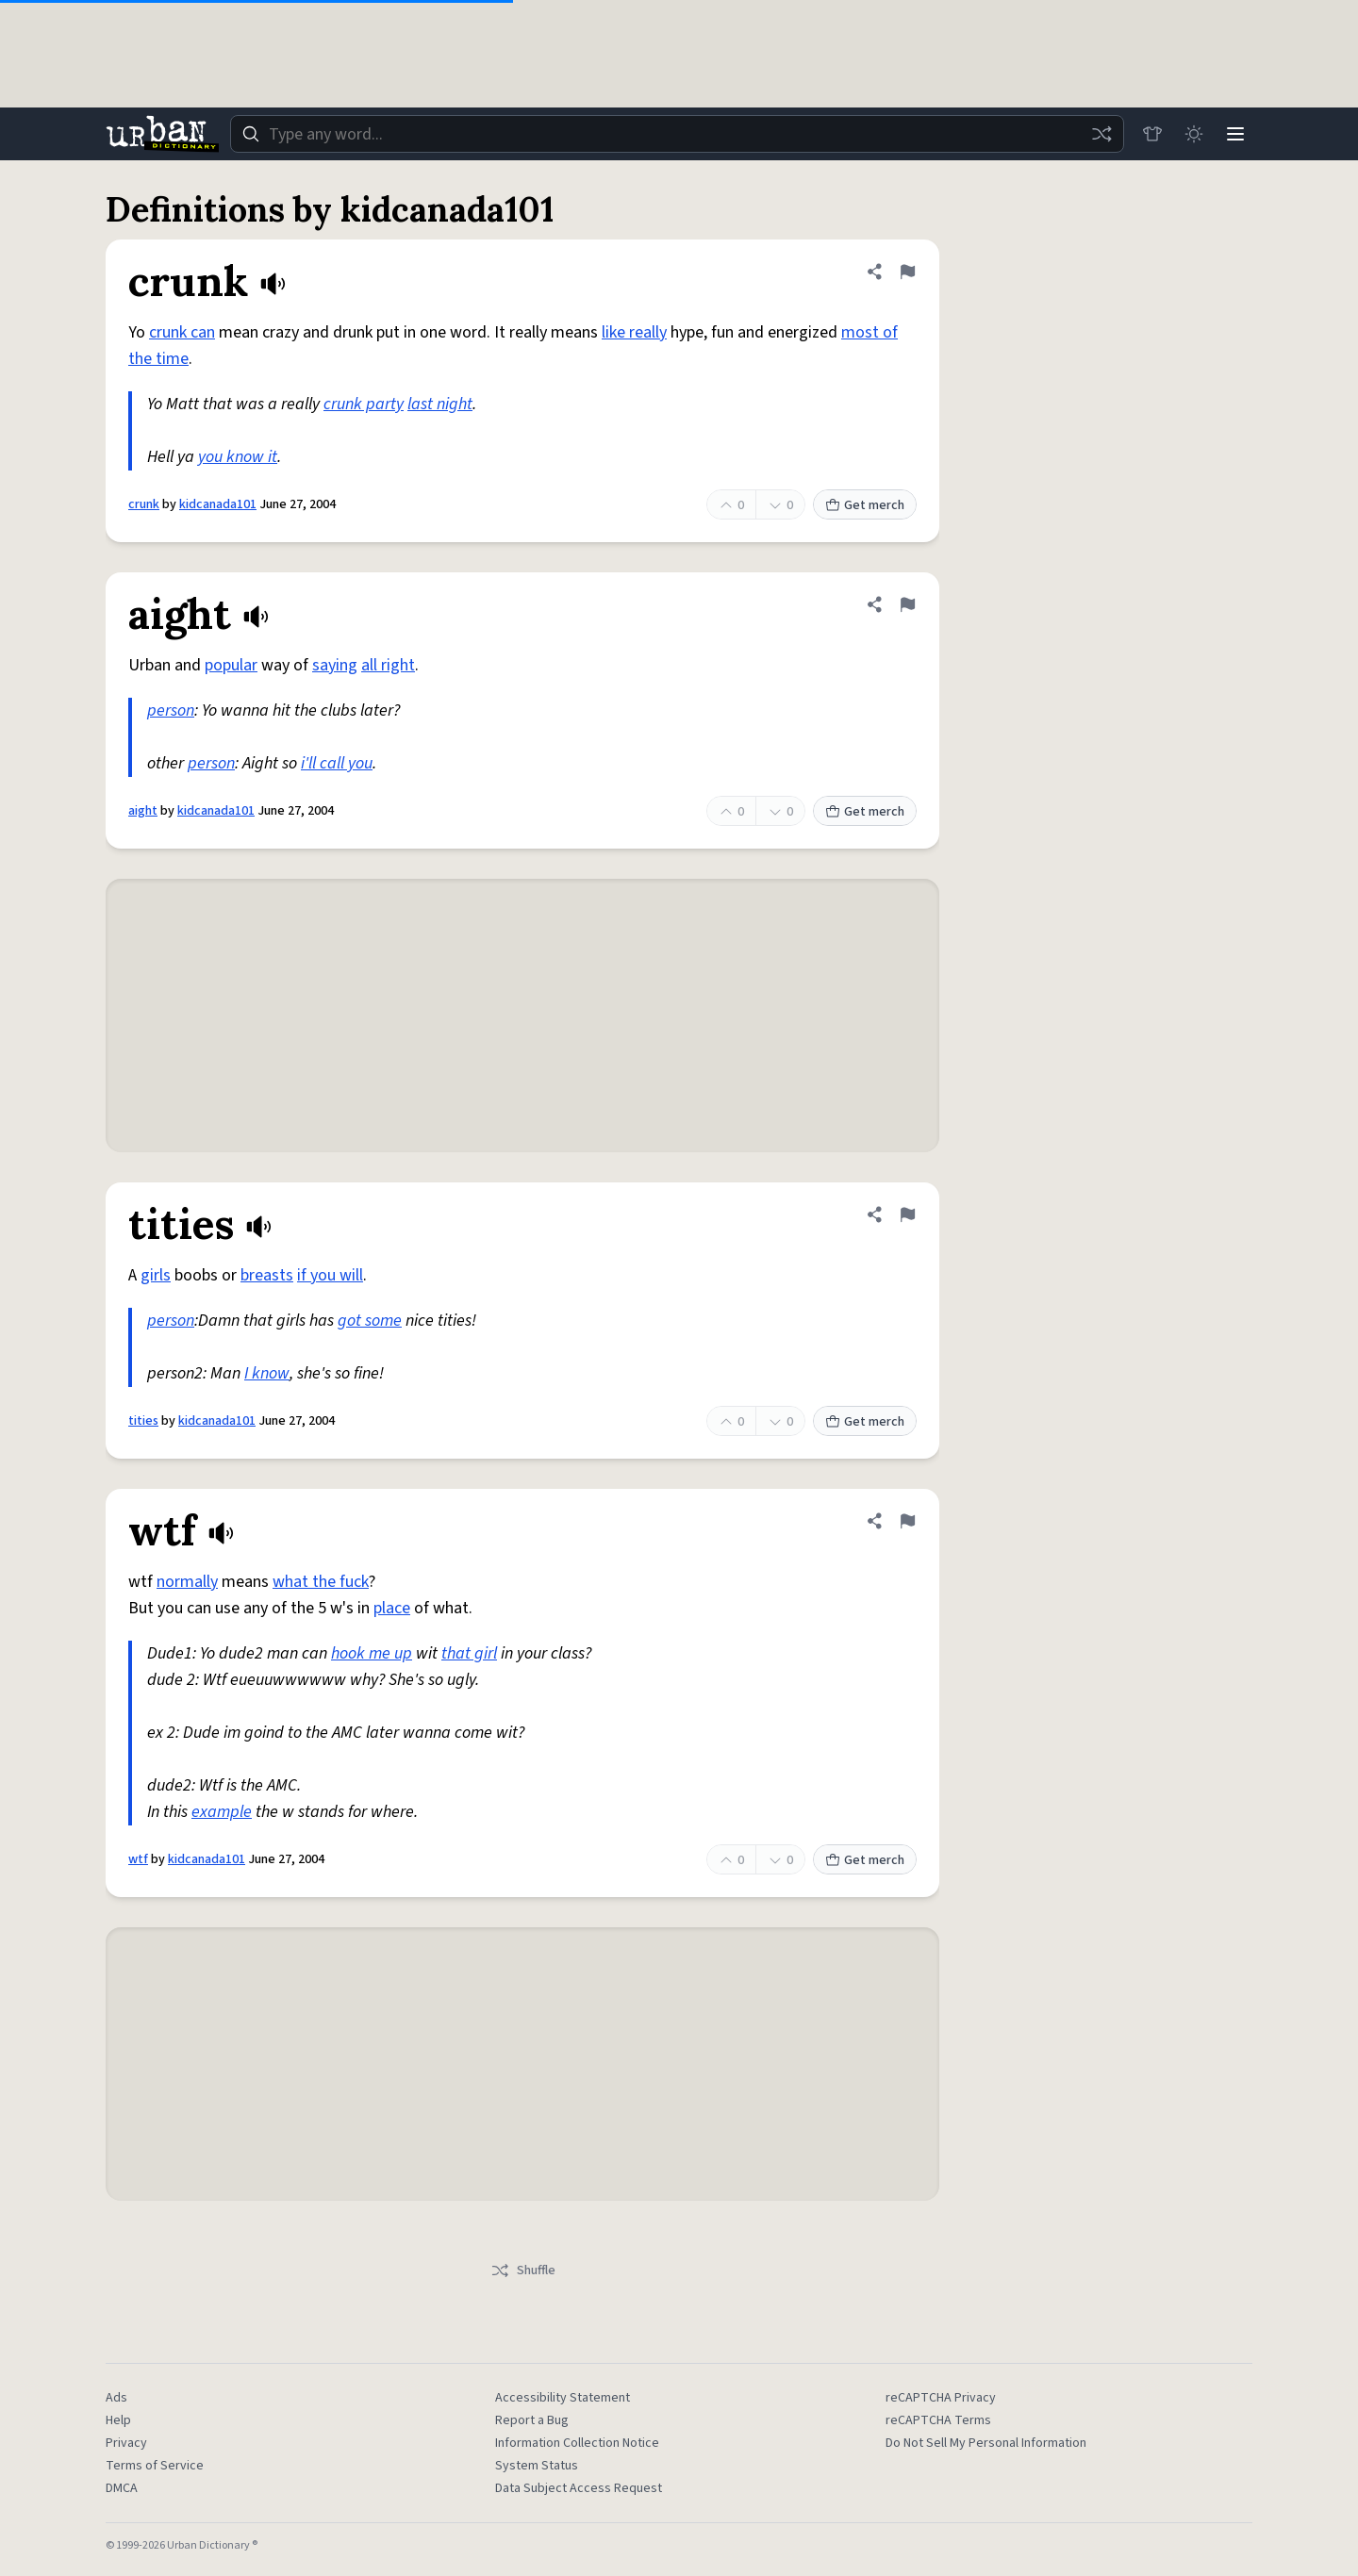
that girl (469, 1653)
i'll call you (337, 763)
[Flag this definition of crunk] (907, 271)
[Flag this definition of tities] (907, 1214)
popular (231, 665)
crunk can (182, 332)
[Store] (1152, 134)
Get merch (864, 505)
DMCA (122, 2488)
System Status (536, 2465)
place (391, 1608)
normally (187, 1581)
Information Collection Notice (577, 2443)
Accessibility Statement (562, 2397)
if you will (330, 1275)
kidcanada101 (218, 504)
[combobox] (677, 134)
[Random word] (1101, 134)
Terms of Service (155, 2465)
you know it (237, 457)
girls (156, 1275)
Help (118, 2420)
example (221, 1812)
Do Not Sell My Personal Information (986, 2443)
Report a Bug (532, 2420)
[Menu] (1235, 134)
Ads (116, 2397)
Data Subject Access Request (578, 2488)
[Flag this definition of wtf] (907, 1521)
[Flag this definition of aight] (907, 604)
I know (267, 1373)
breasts (266, 1275)
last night (439, 404)
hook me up (371, 1653)
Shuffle (522, 2270)
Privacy (126, 2443)
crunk (143, 504)
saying (334, 665)
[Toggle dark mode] (1194, 134)
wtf (138, 1859)
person (170, 710)
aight (142, 810)
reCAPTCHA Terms (938, 2420)
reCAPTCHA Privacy (941, 2397)
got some (370, 1320)
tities (143, 1421)
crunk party (363, 404)
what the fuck (321, 1581)
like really (634, 332)
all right (388, 665)
